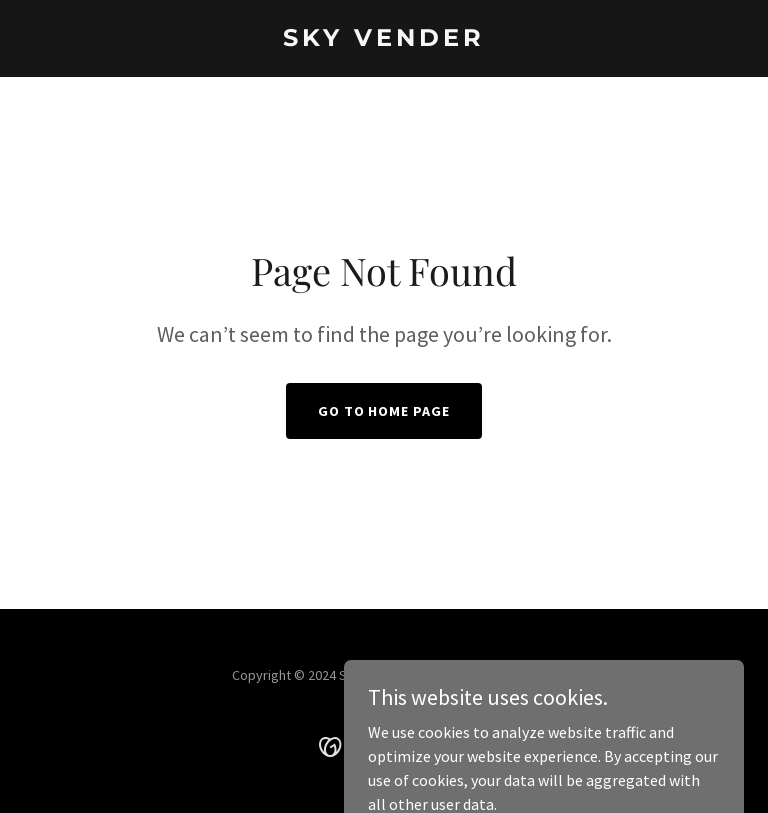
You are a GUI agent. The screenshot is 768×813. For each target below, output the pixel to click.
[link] (384, 40)
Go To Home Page (384, 411)
